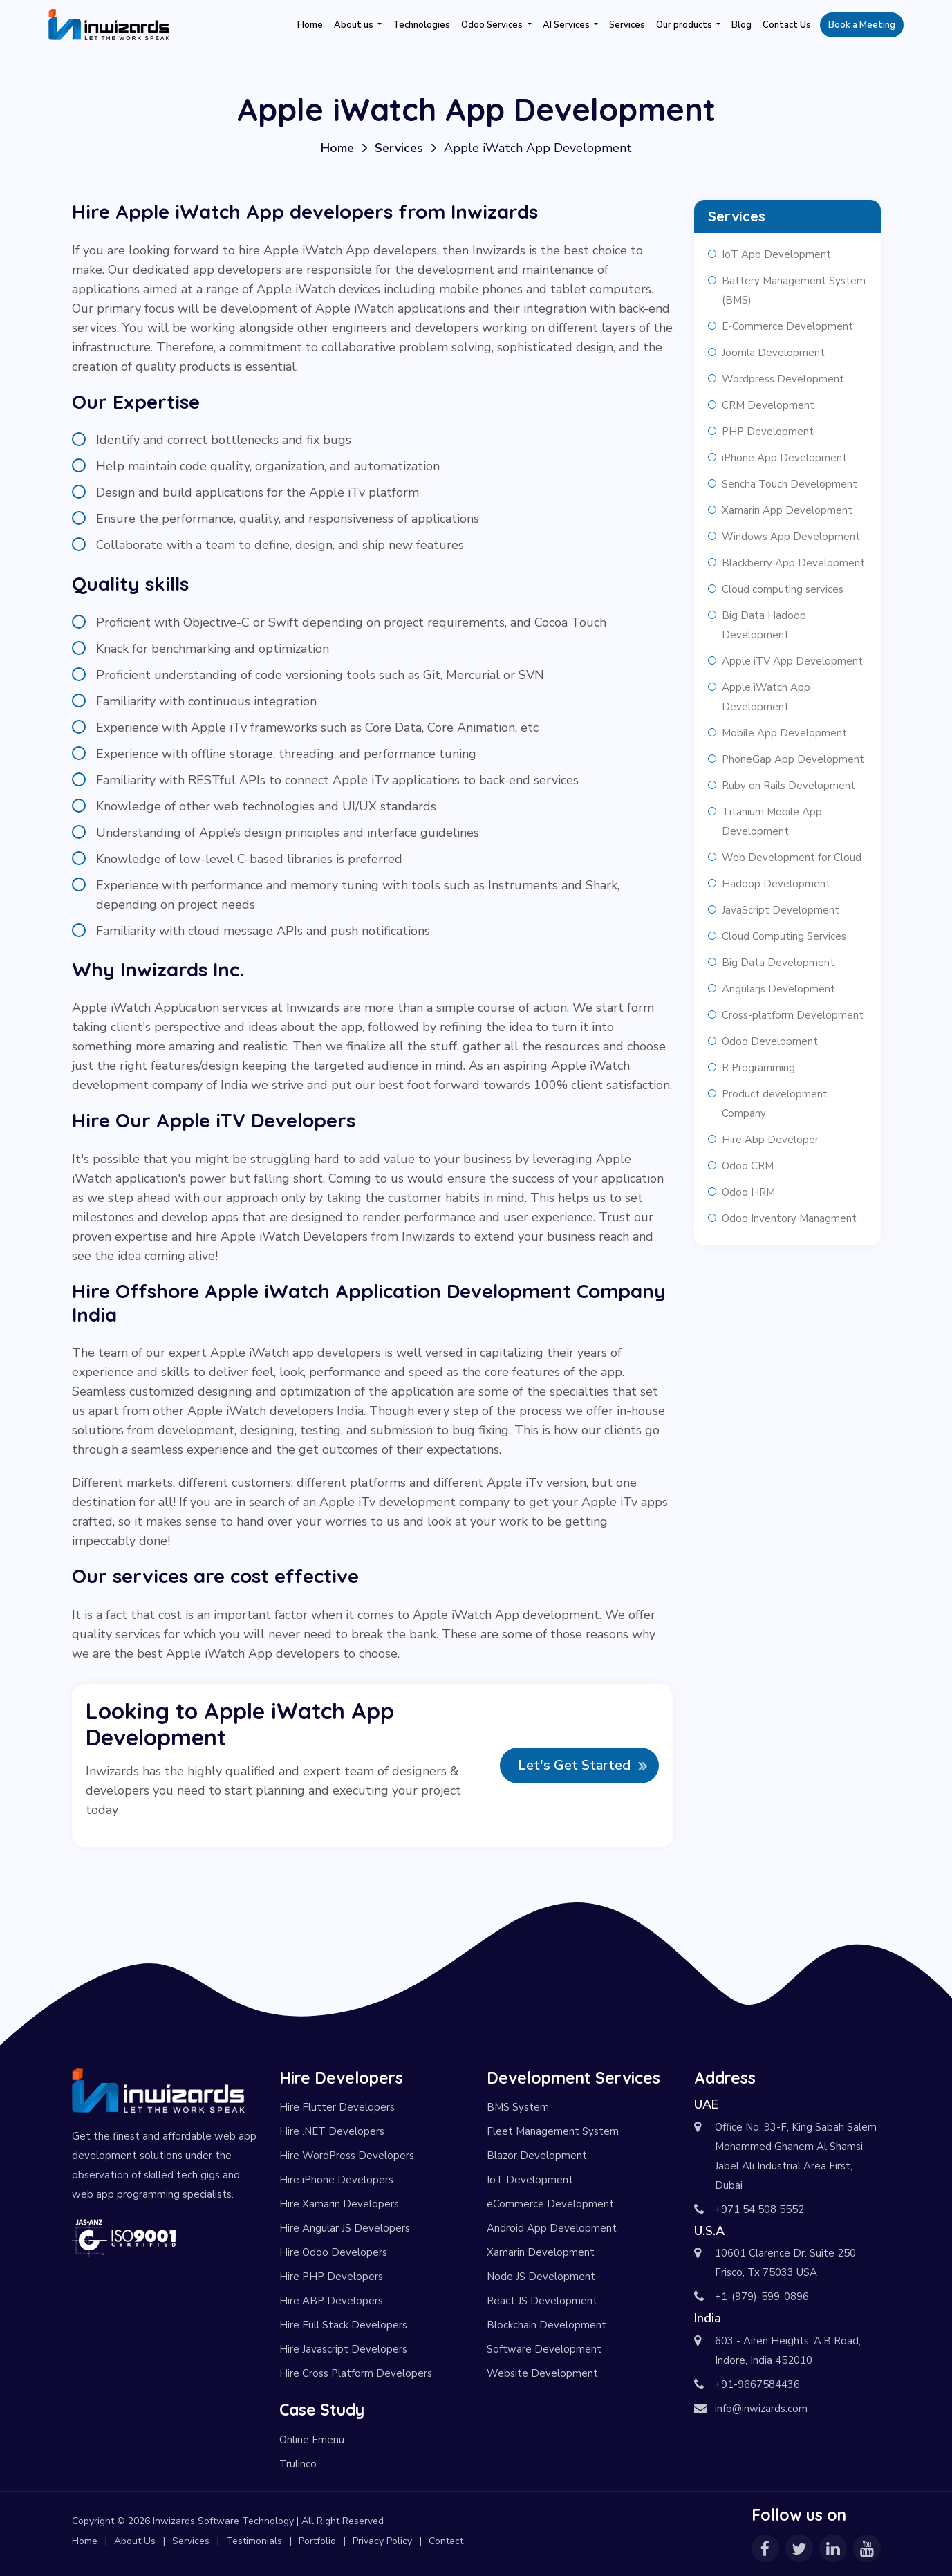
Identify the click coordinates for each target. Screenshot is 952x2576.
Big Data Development (778, 963)
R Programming (758, 1068)
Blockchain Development (546, 2325)
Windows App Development (791, 537)
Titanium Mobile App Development (772, 821)
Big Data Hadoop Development (764, 625)
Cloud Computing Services (784, 936)
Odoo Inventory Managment (789, 1218)
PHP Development (768, 431)
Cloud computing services (782, 589)
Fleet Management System (553, 2131)
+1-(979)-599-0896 (762, 2297)
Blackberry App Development (793, 563)
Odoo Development (770, 1041)
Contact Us (787, 25)
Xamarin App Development (787, 510)
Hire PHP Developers (331, 2276)
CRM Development (768, 405)
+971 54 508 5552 (759, 2209)
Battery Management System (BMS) (794, 290)
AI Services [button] (567, 25)
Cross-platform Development (793, 1015)
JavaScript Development (780, 910)
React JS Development (542, 2301)
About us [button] (354, 25)
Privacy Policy (382, 2541)
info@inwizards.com (761, 2409)
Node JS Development (541, 2276)
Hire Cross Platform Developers (355, 2373)
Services (627, 25)
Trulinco (298, 2464)
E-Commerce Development (787, 326)
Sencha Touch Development (789, 484)
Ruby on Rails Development (788, 786)
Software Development (544, 2349)
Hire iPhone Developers (336, 2180)
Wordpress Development (783, 379)
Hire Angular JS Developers (344, 2228)
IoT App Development (776, 254)
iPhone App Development (784, 458)
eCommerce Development (550, 2204)
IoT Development (530, 2180)
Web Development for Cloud (791, 857)
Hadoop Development (776, 884)
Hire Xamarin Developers (339, 2204)
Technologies (421, 25)
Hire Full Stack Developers (343, 2325)
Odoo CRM (748, 1166)
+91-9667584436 (757, 2384)
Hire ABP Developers (331, 2301)
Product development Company (775, 1103)
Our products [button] (685, 25)
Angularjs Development (778, 989)
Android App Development (552, 2228)
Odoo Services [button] (493, 25)
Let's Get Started (574, 1765)
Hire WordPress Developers (346, 2155)
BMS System (518, 2107)
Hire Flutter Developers (337, 2107)
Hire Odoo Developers (333, 2252)
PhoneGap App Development (793, 759)
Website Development (542, 2373)
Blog (741, 25)
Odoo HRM (748, 1192)
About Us (135, 2541)
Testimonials (254, 2541)
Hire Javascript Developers (343, 2349)
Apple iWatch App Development (766, 697)
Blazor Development (537, 2155)
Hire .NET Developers (331, 2131)
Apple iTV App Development (792, 661)
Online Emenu (311, 2440)
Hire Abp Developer (770, 1140)
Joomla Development (773, 353)
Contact (446, 2541)
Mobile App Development (784, 733)
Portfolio (317, 2541)
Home (310, 25)
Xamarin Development (541, 2252)
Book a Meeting (861, 25)
